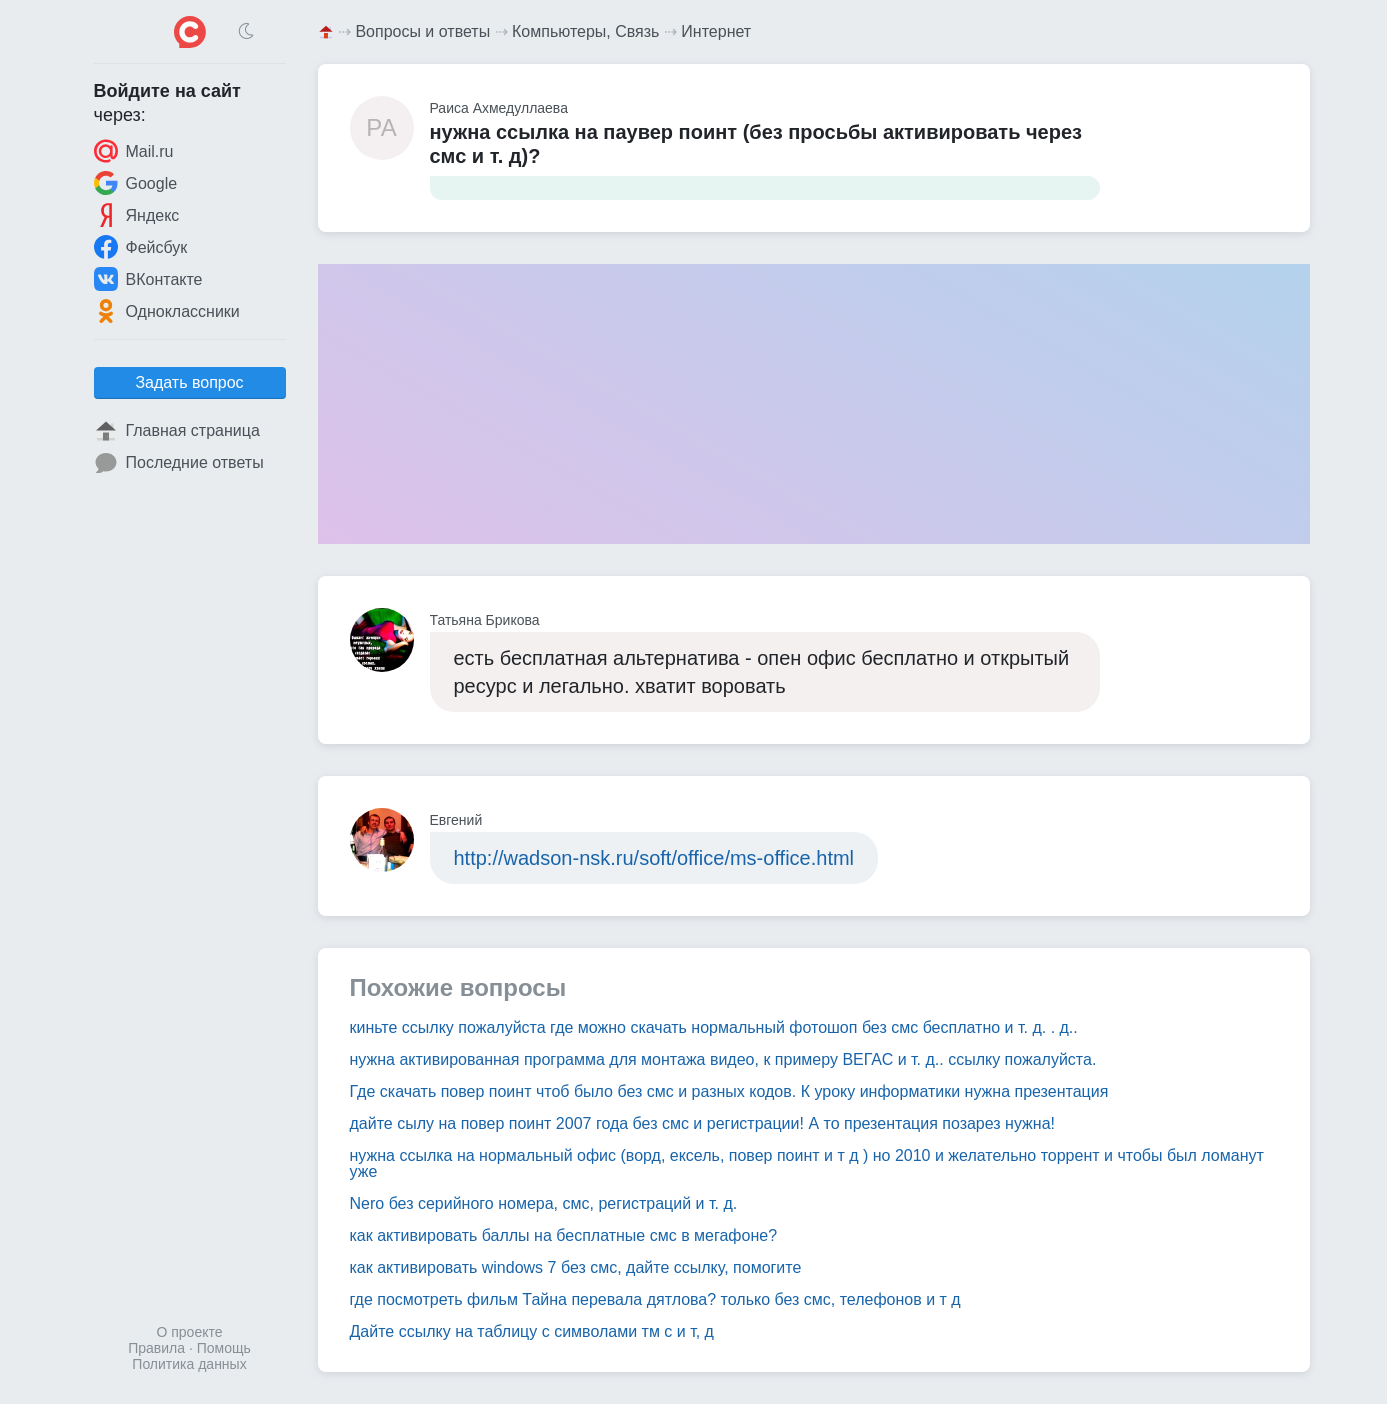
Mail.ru (134, 151)
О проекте (189, 1332)
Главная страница (177, 431)
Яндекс (137, 215)
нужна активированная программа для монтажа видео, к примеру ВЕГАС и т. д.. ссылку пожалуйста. (723, 1059)
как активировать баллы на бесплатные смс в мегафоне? (564, 1235)
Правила (156, 1348)
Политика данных (189, 1364)
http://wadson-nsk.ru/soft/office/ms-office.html (654, 858)
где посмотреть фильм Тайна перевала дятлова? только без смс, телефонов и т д (655, 1299)
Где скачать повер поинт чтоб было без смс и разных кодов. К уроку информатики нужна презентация (729, 1091)
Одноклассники (167, 311)
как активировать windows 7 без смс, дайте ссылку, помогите (576, 1267)
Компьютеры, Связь (585, 31)
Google (136, 183)
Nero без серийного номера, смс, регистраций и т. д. (544, 1203)
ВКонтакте (148, 279)
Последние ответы (179, 463)
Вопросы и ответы (422, 31)
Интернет (716, 31)
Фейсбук (141, 247)
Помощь (224, 1348)
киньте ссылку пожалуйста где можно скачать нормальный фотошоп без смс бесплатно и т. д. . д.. (714, 1027)
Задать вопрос (189, 382)
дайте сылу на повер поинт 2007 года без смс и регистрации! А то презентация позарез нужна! (702, 1123)
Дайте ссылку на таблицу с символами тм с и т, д (532, 1331)
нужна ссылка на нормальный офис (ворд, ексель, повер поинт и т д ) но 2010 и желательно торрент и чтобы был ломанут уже (807, 1163)
